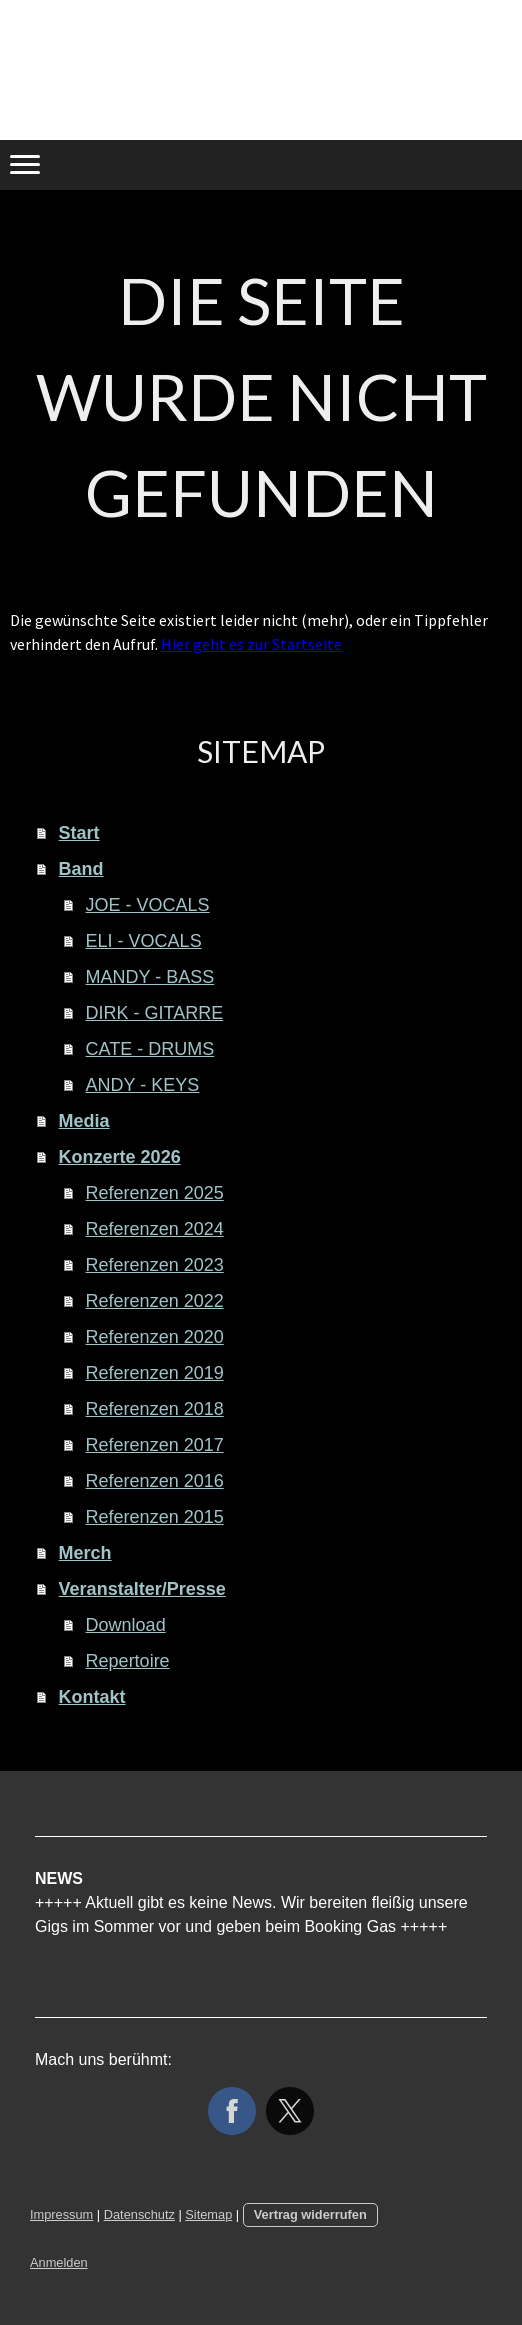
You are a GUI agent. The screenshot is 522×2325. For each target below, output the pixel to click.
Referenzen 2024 (155, 1229)
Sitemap (208, 2214)
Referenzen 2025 (155, 1193)
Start (79, 833)
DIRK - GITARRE (155, 1013)
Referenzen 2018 (155, 1409)
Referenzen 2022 (155, 1301)
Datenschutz (139, 2214)
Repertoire (128, 1661)
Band (81, 869)
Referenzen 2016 (155, 1481)
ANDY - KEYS (143, 1085)
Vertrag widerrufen (310, 2214)
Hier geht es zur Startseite (251, 644)
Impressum (61, 2214)
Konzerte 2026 (120, 1157)
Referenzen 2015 (155, 1517)
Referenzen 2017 (155, 1445)
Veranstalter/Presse (142, 1589)
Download (126, 1625)
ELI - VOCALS (144, 941)
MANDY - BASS (150, 977)
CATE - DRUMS (150, 1049)
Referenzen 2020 (155, 1337)
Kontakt (92, 1697)
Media (84, 1121)
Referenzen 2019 (155, 1373)
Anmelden (59, 2262)
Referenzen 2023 (155, 1265)
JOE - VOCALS (148, 905)
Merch (85, 1553)
